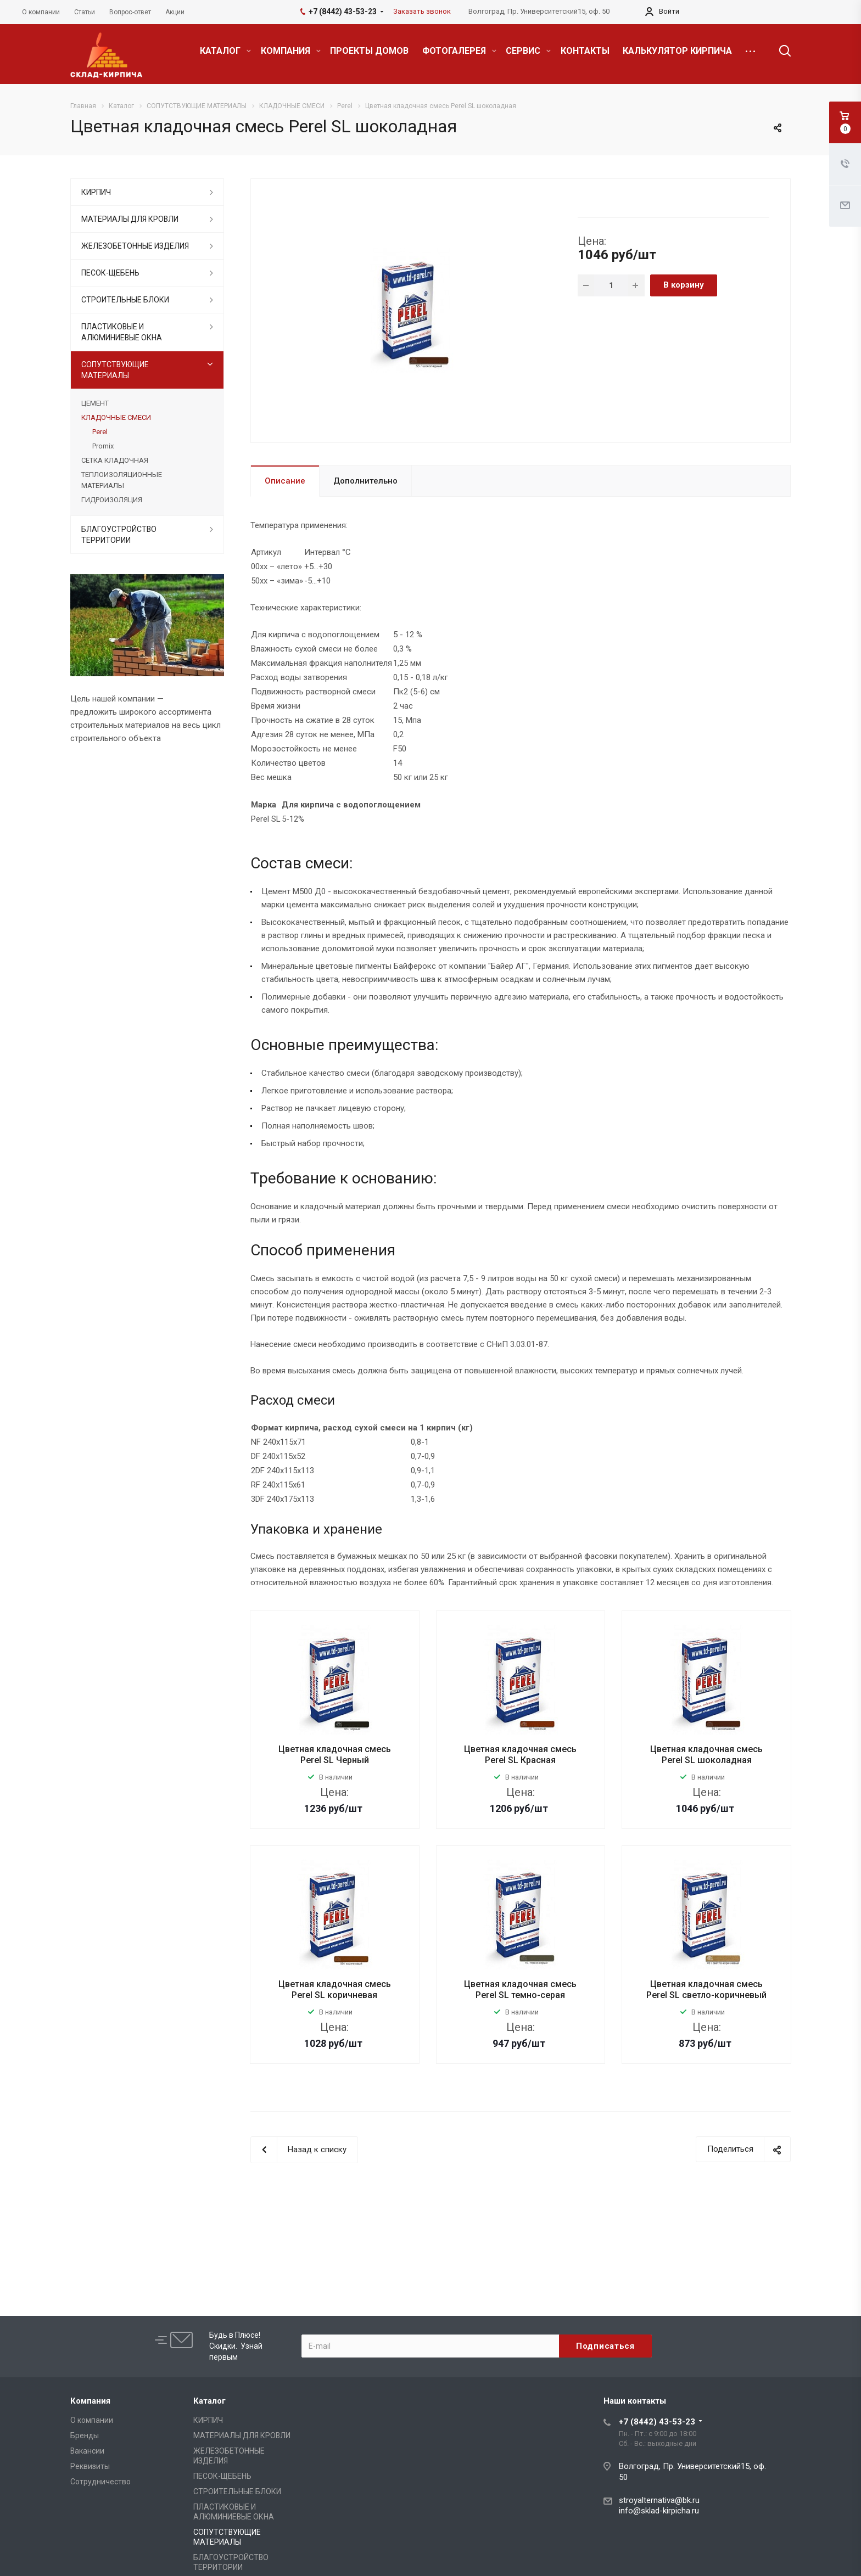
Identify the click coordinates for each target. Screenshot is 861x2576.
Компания (90, 2401)
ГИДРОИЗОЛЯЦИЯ (111, 500)
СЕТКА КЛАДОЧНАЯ (114, 460)
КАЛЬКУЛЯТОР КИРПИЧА (677, 51)
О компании (91, 2420)
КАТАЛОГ (225, 51)
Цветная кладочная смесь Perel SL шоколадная (706, 1754)
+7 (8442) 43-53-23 (657, 2422)
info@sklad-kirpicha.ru (659, 2511)
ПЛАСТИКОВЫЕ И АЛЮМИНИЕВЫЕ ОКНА (121, 332)
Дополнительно (365, 481)
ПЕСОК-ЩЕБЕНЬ (110, 272)
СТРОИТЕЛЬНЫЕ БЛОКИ (125, 299)
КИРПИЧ (96, 192)
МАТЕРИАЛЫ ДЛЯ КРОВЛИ (129, 219)
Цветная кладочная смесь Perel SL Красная (520, 1754)
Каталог (209, 2401)
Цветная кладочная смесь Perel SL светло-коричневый (706, 1989)
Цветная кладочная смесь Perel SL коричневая (334, 1989)
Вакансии (87, 2450)
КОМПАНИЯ (291, 51)
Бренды (84, 2435)
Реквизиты (90, 2466)
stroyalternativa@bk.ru (659, 2500)
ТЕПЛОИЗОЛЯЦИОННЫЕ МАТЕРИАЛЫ (121, 480)
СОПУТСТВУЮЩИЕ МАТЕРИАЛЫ (115, 370)
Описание (285, 481)
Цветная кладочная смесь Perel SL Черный (334, 1754)
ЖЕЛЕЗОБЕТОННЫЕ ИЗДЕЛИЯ (135, 246)
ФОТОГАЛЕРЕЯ (459, 51)
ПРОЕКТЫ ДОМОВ (369, 51)
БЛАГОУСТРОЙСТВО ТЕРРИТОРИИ (118, 535)
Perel (100, 432)
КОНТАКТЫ (585, 51)
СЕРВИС (528, 51)
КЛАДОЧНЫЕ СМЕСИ (116, 417)
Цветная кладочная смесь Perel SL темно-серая (520, 1989)
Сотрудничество (100, 2481)
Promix (103, 446)
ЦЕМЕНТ (95, 403)
